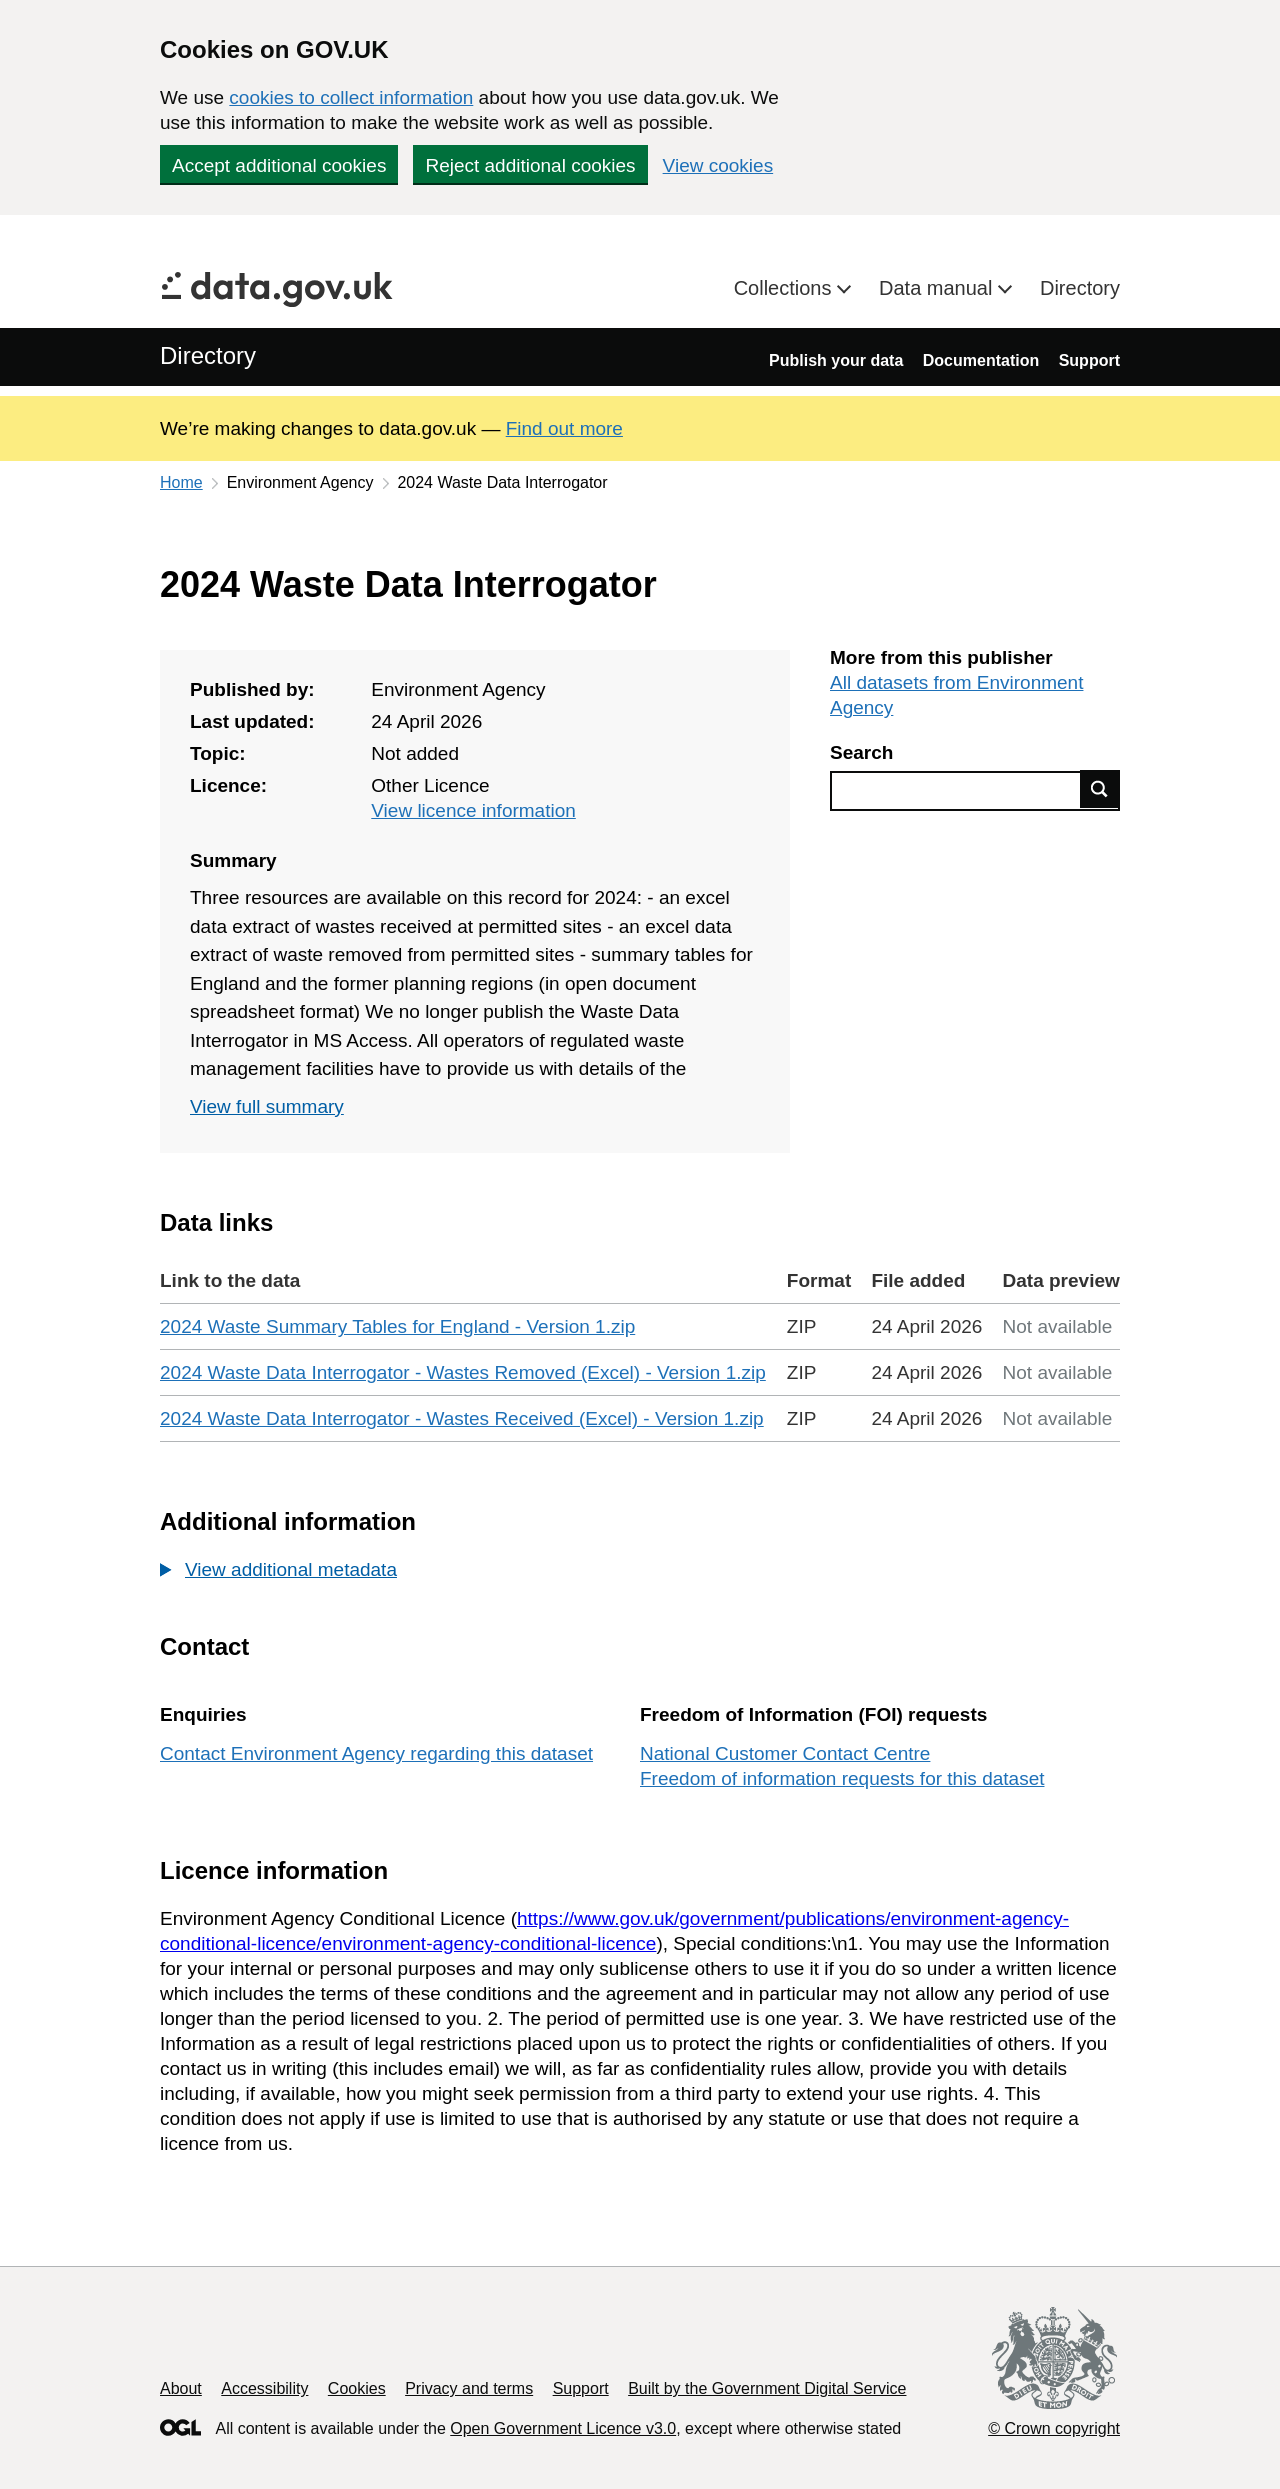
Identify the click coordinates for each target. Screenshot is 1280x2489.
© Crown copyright (1054, 2428)
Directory (1080, 288)
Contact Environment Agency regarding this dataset (376, 1753)
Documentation (981, 360)
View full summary (267, 1106)
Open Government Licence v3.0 (563, 2428)
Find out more (564, 428)
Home (181, 482)
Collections (785, 288)
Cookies (357, 2388)
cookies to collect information (351, 97)
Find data (1100, 789)
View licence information (473, 810)
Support (1089, 360)
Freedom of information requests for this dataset (842, 1778)
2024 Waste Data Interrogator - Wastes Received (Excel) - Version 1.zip (462, 1418)
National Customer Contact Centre (785, 1753)
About (181, 2388)
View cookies (718, 165)
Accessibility (264, 2388)
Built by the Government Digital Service (767, 2388)
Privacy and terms (469, 2388)
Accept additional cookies (279, 165)
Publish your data (836, 360)
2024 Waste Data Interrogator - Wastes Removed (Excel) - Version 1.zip (463, 1372)
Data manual (938, 288)
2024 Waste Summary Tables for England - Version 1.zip (397, 1326)
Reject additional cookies (530, 165)
